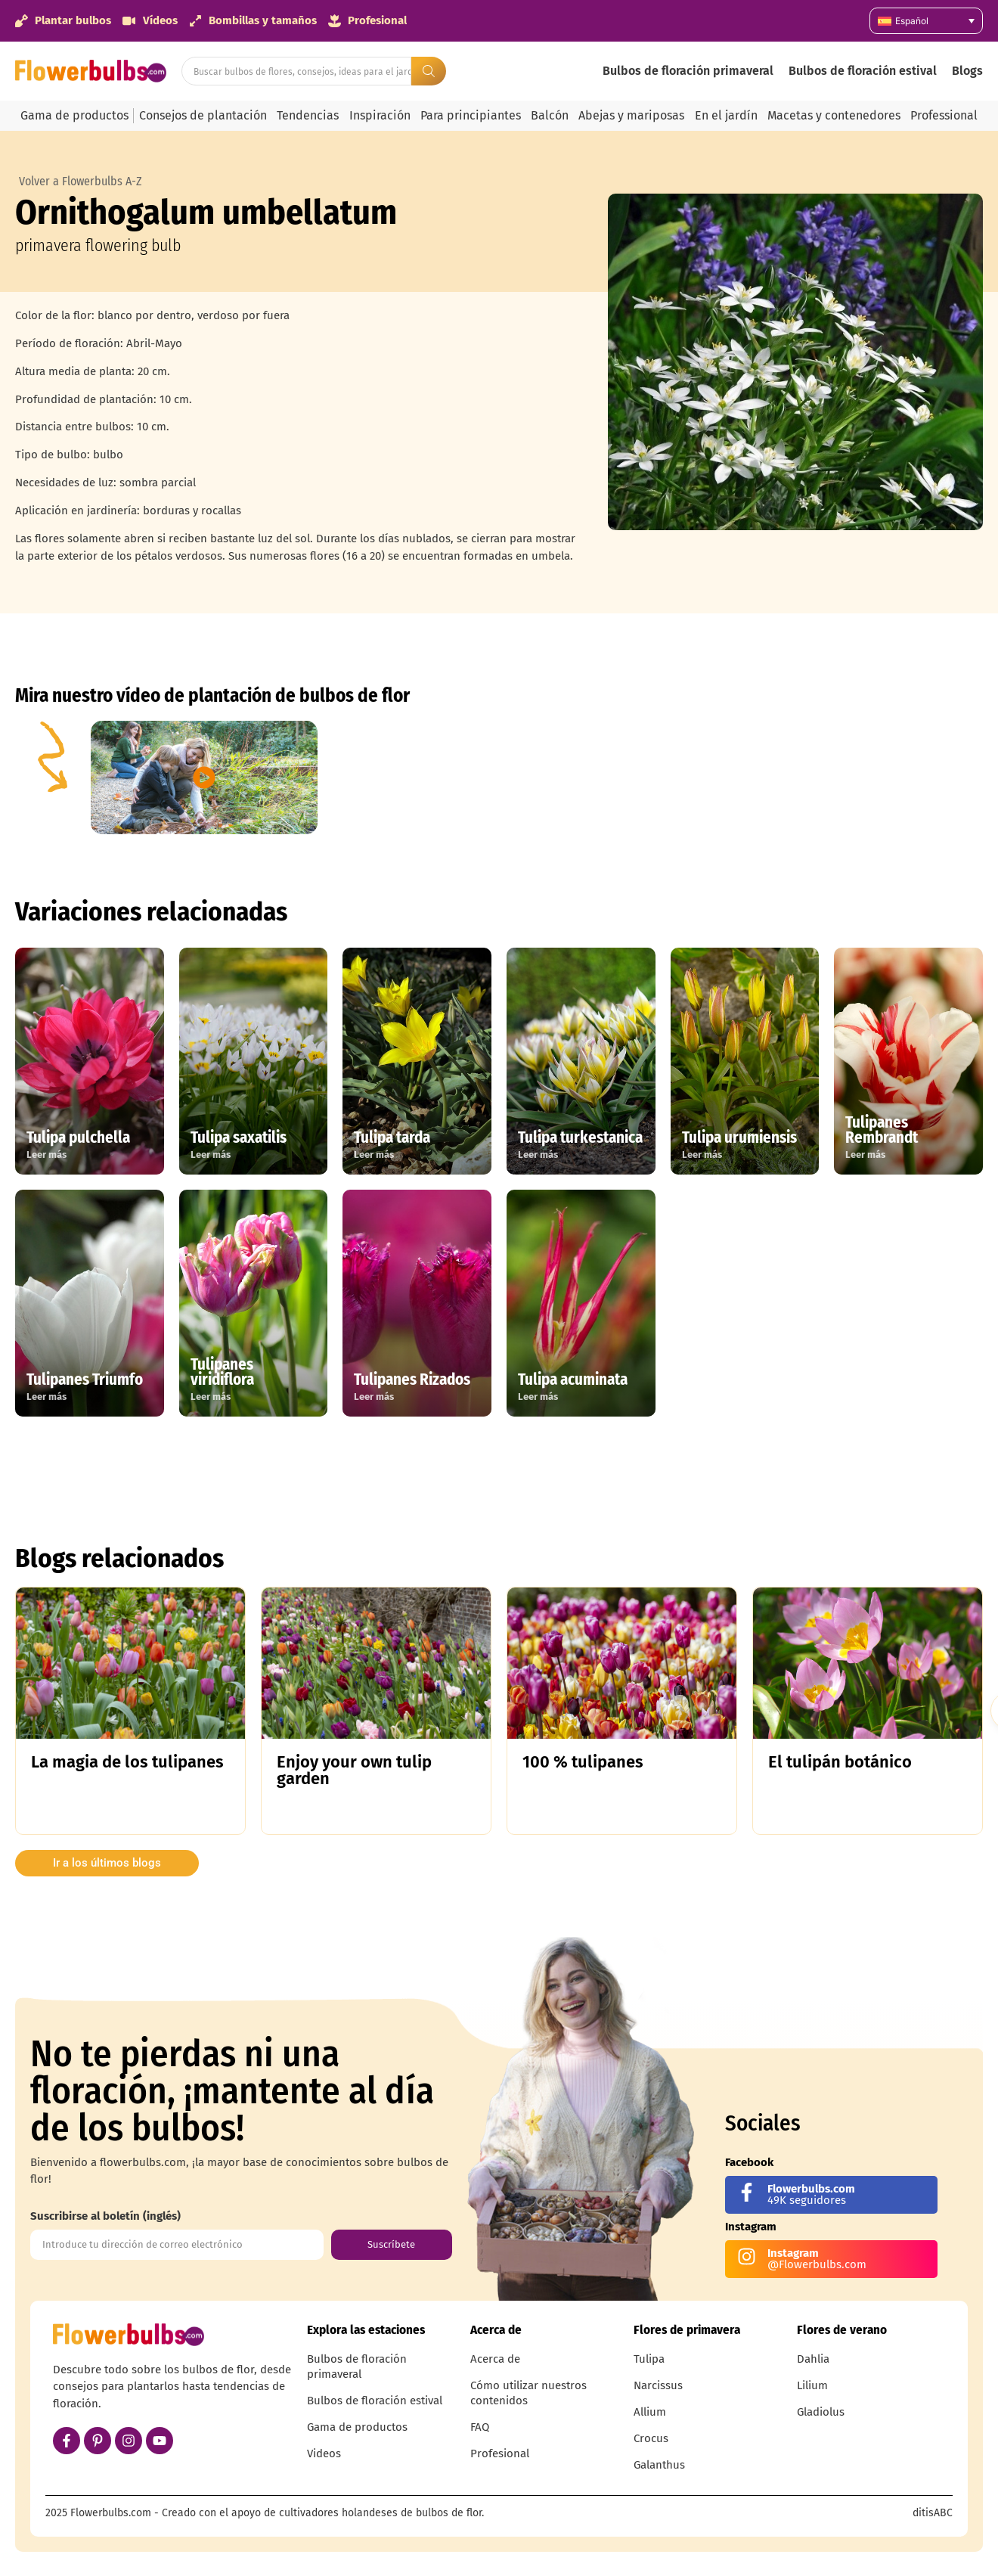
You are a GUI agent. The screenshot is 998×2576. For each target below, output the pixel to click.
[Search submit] (428, 71)
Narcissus (658, 2385)
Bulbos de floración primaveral (688, 71)
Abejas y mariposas (631, 115)
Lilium (812, 2385)
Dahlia (813, 2359)
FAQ (479, 2427)
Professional (944, 115)
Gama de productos (74, 115)
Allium (650, 2412)
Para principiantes (470, 115)
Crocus (651, 2438)
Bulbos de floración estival (863, 71)
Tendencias (308, 115)
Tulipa (649, 2359)
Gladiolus (821, 2412)
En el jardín (726, 115)
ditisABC (933, 2512)
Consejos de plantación (203, 115)
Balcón (550, 115)
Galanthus (659, 2465)
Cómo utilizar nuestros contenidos (528, 2393)
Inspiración (380, 115)
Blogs (967, 71)
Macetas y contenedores (833, 115)
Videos (324, 2453)
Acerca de (495, 2359)
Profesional (499, 2453)
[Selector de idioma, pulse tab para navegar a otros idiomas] (926, 21)
